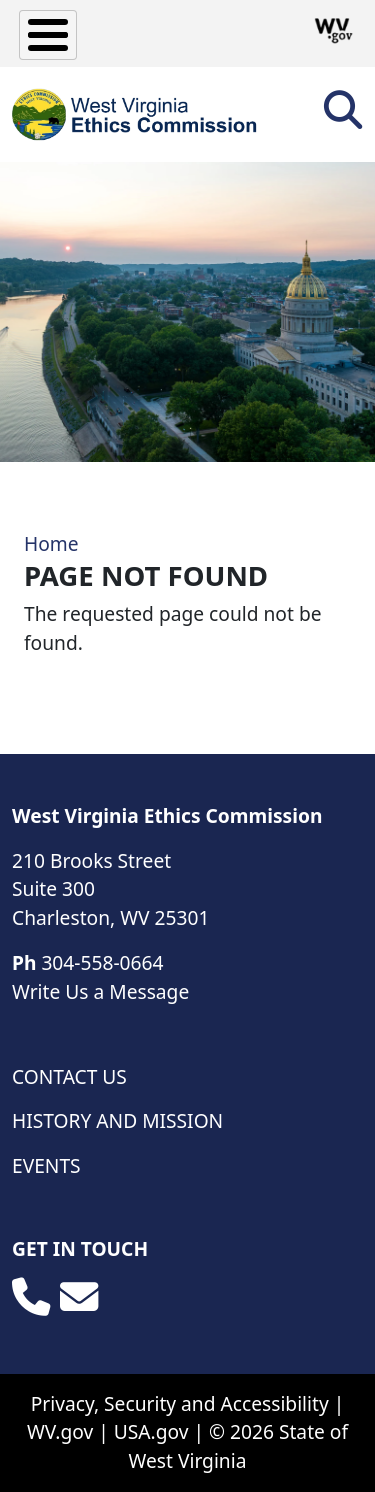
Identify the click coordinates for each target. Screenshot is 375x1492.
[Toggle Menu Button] (48, 35)
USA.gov (151, 1431)
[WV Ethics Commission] (135, 114)
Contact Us (69, 1076)
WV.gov (60, 1431)
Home (51, 543)
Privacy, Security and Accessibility (180, 1403)
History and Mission (117, 1120)
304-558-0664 (102, 962)
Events (46, 1165)
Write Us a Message (100, 991)
